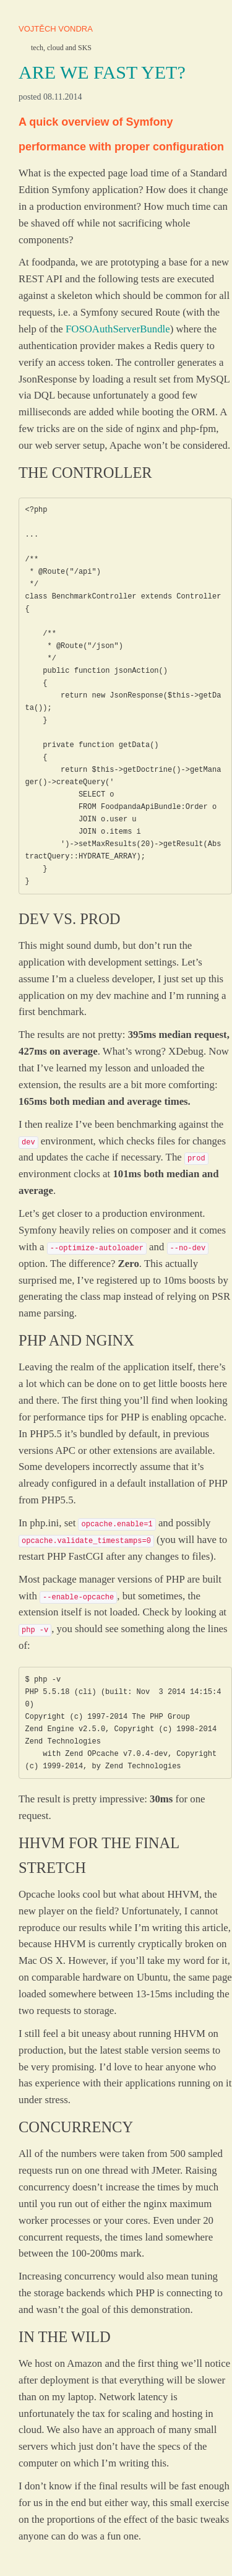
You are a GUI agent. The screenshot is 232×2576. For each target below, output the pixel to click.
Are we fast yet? (102, 72)
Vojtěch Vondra (56, 28)
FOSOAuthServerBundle (118, 329)
